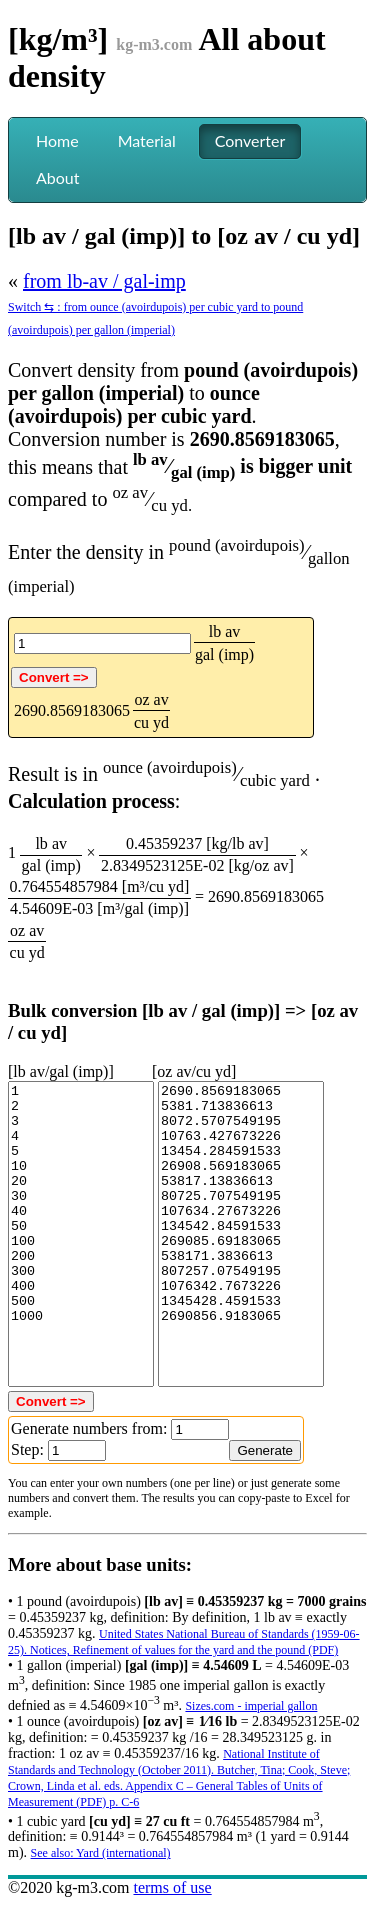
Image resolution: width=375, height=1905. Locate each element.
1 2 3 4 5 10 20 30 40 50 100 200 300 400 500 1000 (81, 1234)
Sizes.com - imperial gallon (251, 1706)
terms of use (172, 1887)
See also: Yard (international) (101, 1853)
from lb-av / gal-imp (104, 281)
